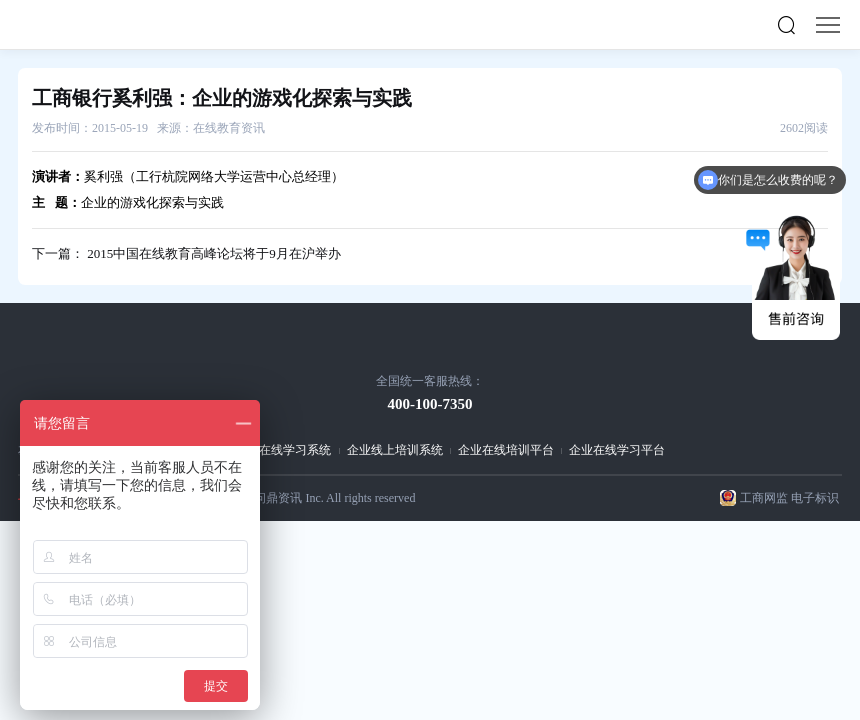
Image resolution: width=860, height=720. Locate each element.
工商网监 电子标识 (789, 498)
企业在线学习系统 (283, 450)
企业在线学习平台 (617, 450)
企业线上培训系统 (395, 450)
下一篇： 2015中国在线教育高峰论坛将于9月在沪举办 (186, 253)
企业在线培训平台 (506, 450)
